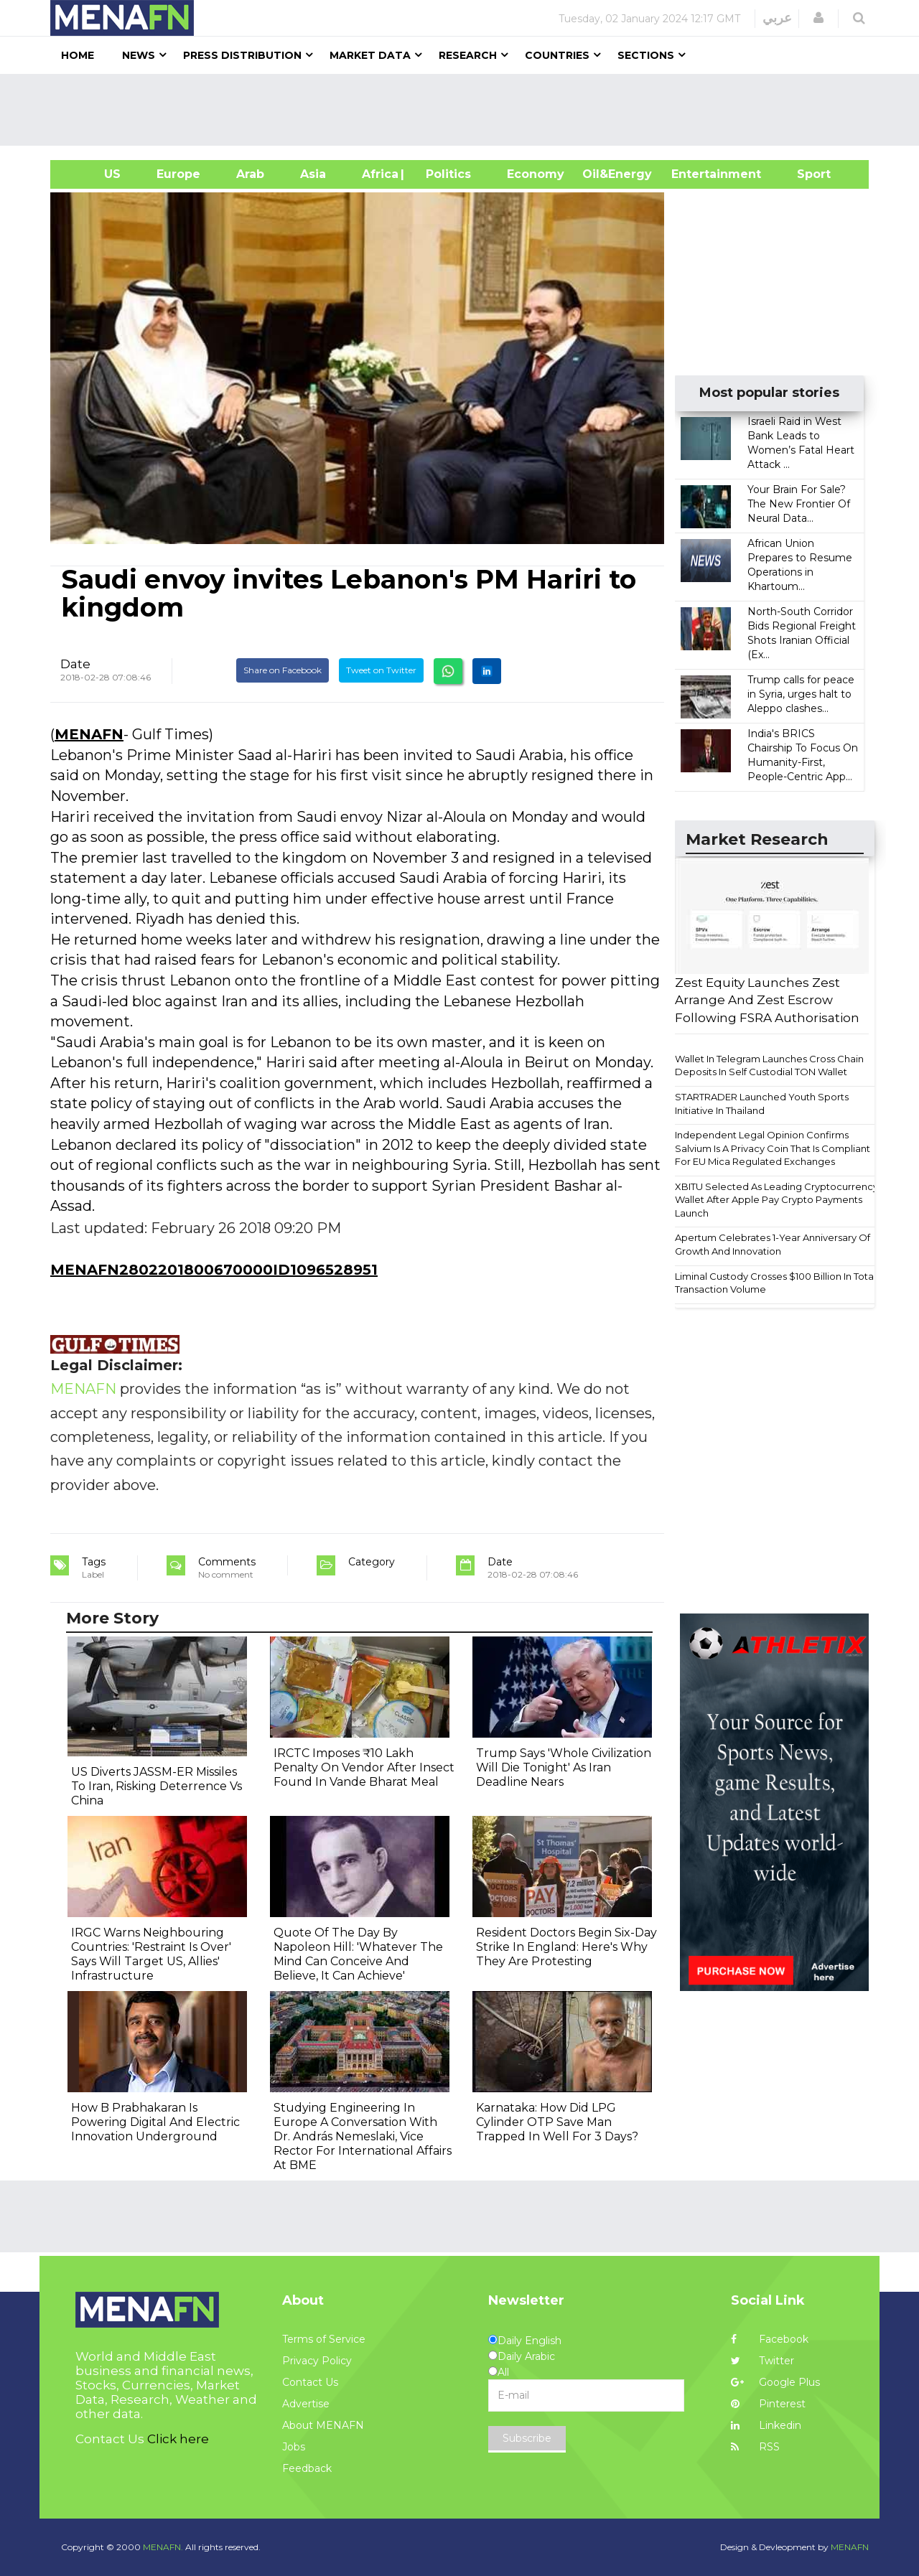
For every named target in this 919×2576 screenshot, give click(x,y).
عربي (777, 18)
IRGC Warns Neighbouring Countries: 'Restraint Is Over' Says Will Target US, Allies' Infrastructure (151, 1954)
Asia (313, 174)
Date (75, 664)
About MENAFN (323, 2425)
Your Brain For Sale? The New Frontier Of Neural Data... (798, 504)
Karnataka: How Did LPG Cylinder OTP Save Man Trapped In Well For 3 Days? (557, 2122)
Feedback (307, 2468)
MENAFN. (163, 2547)
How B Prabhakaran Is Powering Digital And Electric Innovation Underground (155, 2122)
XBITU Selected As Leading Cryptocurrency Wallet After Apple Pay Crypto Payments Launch (776, 1200)
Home (77, 55)
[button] (818, 18)
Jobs (293, 2446)
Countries (557, 55)
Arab (250, 174)
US (94, 174)
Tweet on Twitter (381, 670)
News (138, 55)
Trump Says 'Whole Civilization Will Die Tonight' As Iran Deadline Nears (563, 1767)
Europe (178, 174)
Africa (378, 174)
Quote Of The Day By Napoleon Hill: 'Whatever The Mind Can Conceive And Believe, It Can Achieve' (358, 1954)
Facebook (769, 2339)
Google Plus (775, 2382)
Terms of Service (323, 2339)
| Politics (445, 174)
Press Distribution (242, 55)
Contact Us (310, 2382)
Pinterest (768, 2403)
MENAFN (89, 734)
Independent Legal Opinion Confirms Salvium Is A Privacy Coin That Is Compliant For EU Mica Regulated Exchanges (772, 1148)
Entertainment (694, 174)
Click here (178, 2439)
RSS (755, 2446)
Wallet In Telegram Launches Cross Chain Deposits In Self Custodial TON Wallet (769, 1065)
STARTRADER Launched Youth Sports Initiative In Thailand (762, 1103)
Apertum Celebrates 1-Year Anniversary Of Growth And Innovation (772, 1244)
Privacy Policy (317, 2360)
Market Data (370, 55)
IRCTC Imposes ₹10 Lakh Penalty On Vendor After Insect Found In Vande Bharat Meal (364, 1767)
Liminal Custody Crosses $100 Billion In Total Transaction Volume (775, 1283)
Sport (805, 174)
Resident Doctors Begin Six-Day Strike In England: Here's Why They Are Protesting (566, 1947)
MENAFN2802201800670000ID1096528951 (214, 1269)
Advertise (306, 2403)
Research (468, 55)
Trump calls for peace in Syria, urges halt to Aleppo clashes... (800, 694)
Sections (645, 55)
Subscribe (527, 2438)
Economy (535, 174)
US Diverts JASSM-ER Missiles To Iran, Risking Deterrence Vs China (156, 1786)
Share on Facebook (282, 670)
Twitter (762, 2360)
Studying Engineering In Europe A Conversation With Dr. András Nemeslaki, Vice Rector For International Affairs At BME (363, 2136)
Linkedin (766, 2425)
